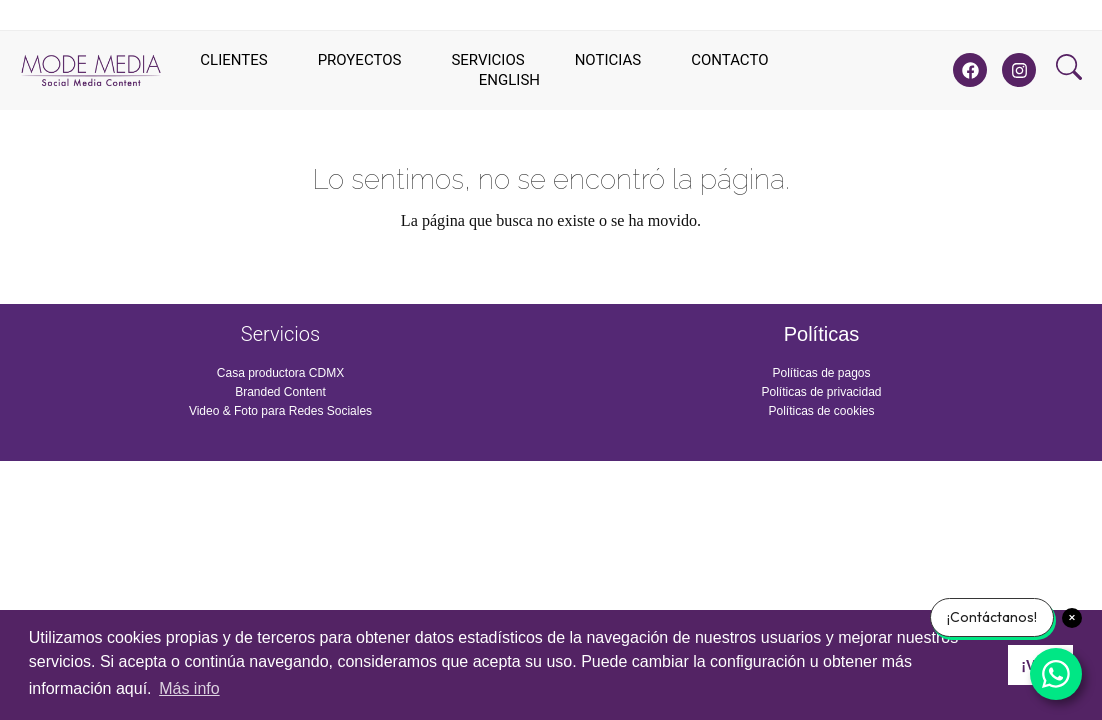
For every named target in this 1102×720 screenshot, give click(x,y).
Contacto (729, 60)
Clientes (233, 60)
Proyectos (360, 60)
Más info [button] (189, 688)
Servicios (487, 60)
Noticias (608, 60)
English (509, 80)
